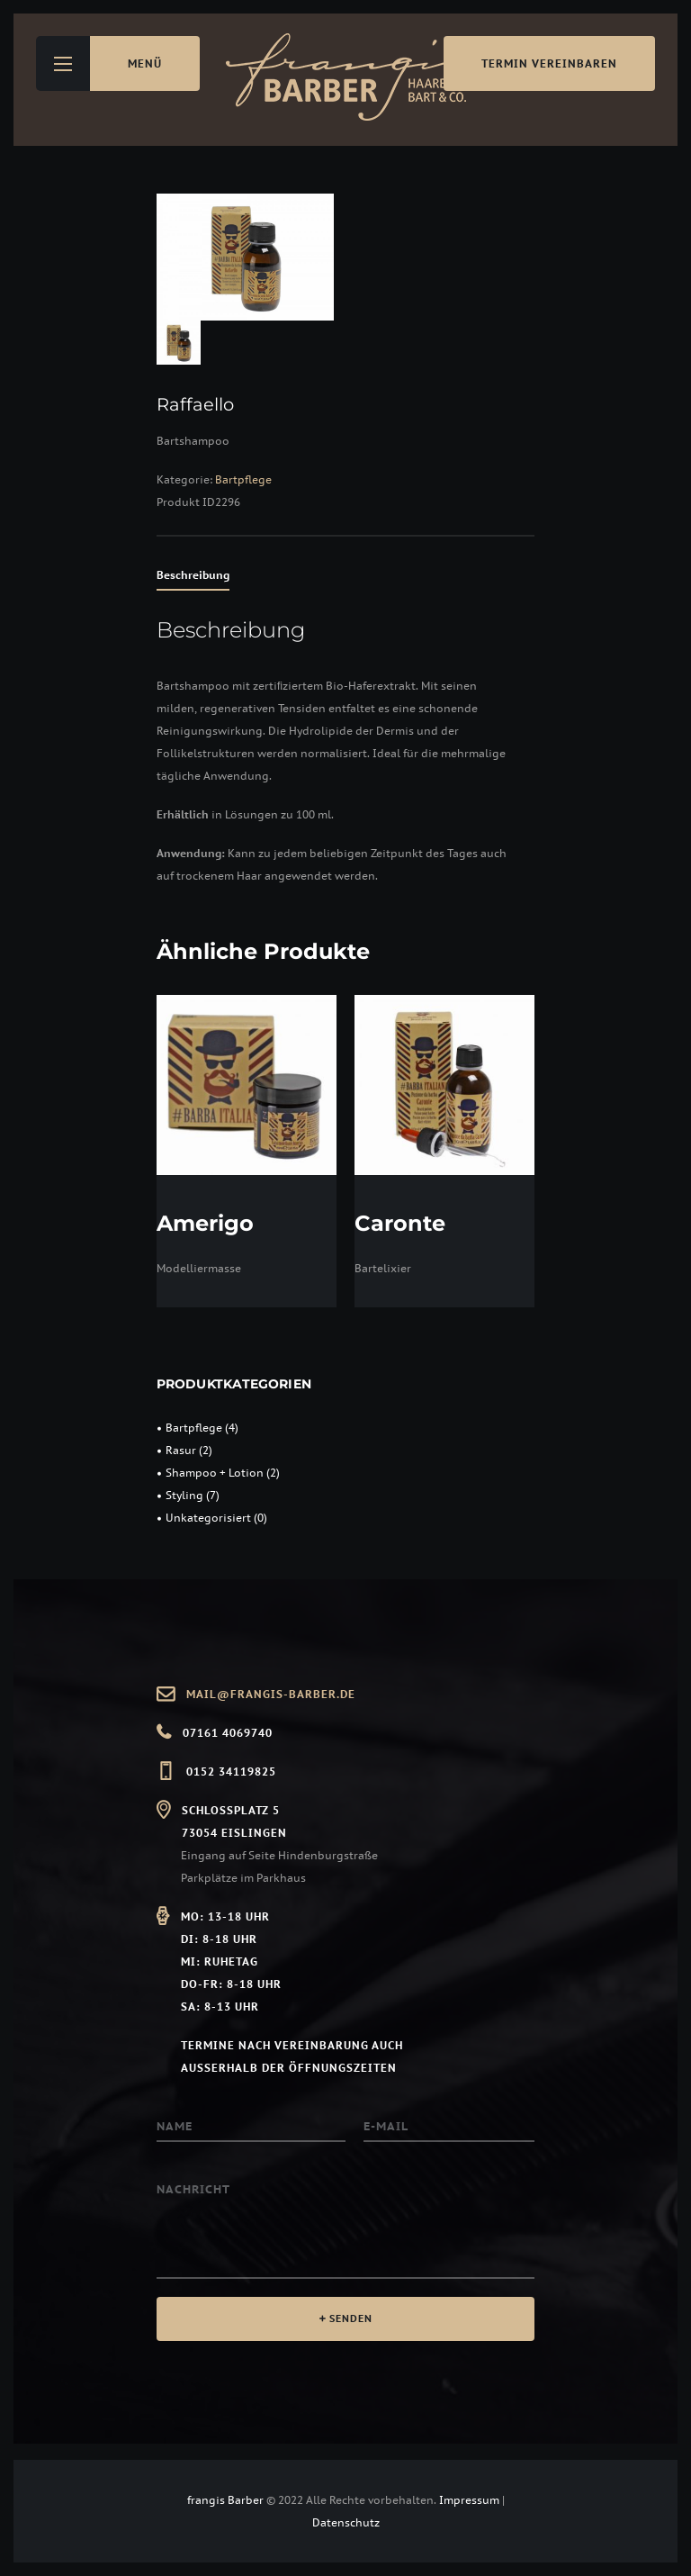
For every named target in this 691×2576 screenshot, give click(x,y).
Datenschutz (346, 2522)
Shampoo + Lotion (215, 1472)
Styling (184, 1495)
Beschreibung (193, 575)
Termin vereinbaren (549, 63)
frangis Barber (226, 2500)
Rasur (181, 1450)
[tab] (193, 578)
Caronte (399, 1223)
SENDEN (350, 2318)
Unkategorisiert (208, 1517)
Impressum (469, 2500)
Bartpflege (243, 479)
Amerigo (205, 1223)
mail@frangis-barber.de (270, 1694)
